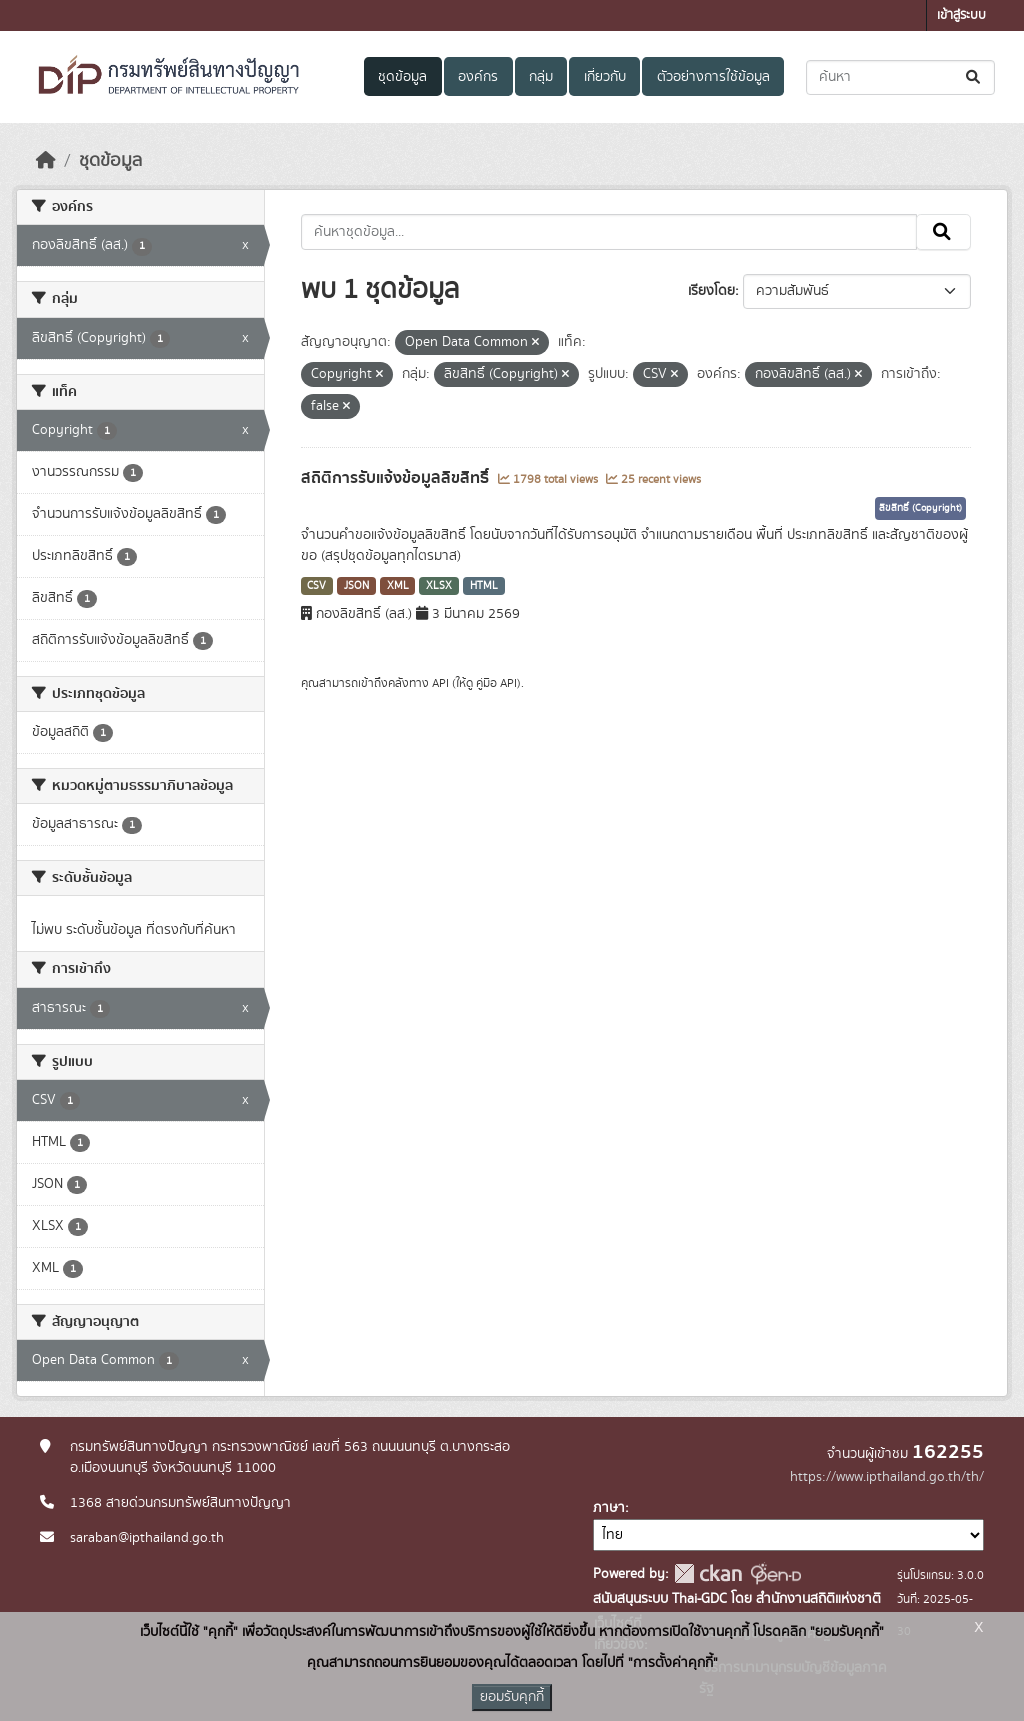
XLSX (439, 586)
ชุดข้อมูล (402, 77)
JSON (356, 586)
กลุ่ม (541, 77)
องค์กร (478, 77)
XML (398, 586)
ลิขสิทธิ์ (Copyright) (920, 508)
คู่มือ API (496, 683)
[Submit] (974, 77)
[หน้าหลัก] (46, 161)
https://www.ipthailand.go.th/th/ (887, 1477)
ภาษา (609, 1508)
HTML (484, 586)
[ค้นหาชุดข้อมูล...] (900, 77)
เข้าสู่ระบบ (961, 15)
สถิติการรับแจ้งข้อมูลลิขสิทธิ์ (397, 478)
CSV (316, 586)
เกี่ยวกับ (605, 77)
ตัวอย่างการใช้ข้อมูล (713, 77)
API (440, 683)
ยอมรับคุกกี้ (512, 1697)
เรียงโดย (711, 291)
